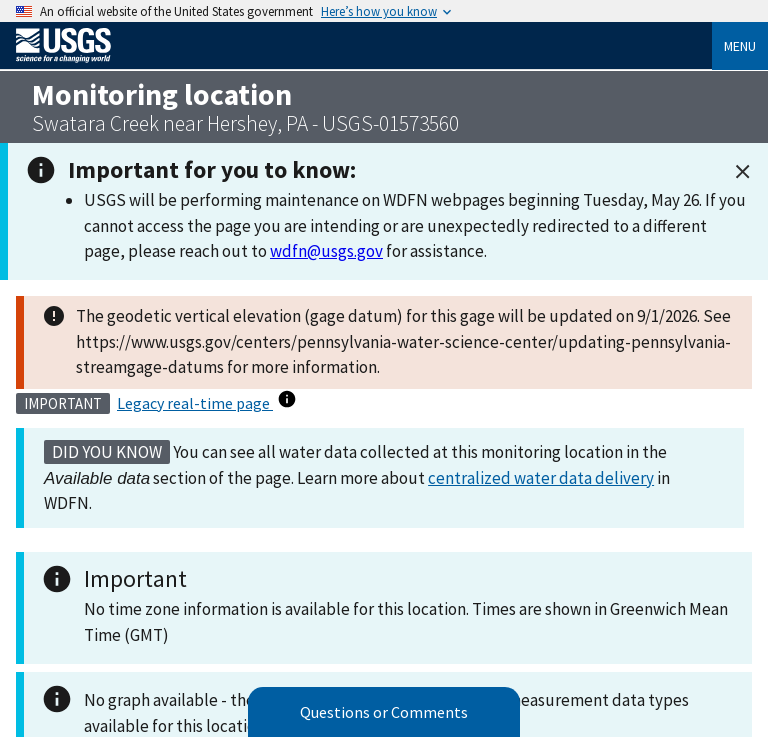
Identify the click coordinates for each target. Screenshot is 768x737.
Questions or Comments (384, 712)
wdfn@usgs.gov (326, 251)
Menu (740, 46)
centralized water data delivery (541, 478)
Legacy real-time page (195, 403)
